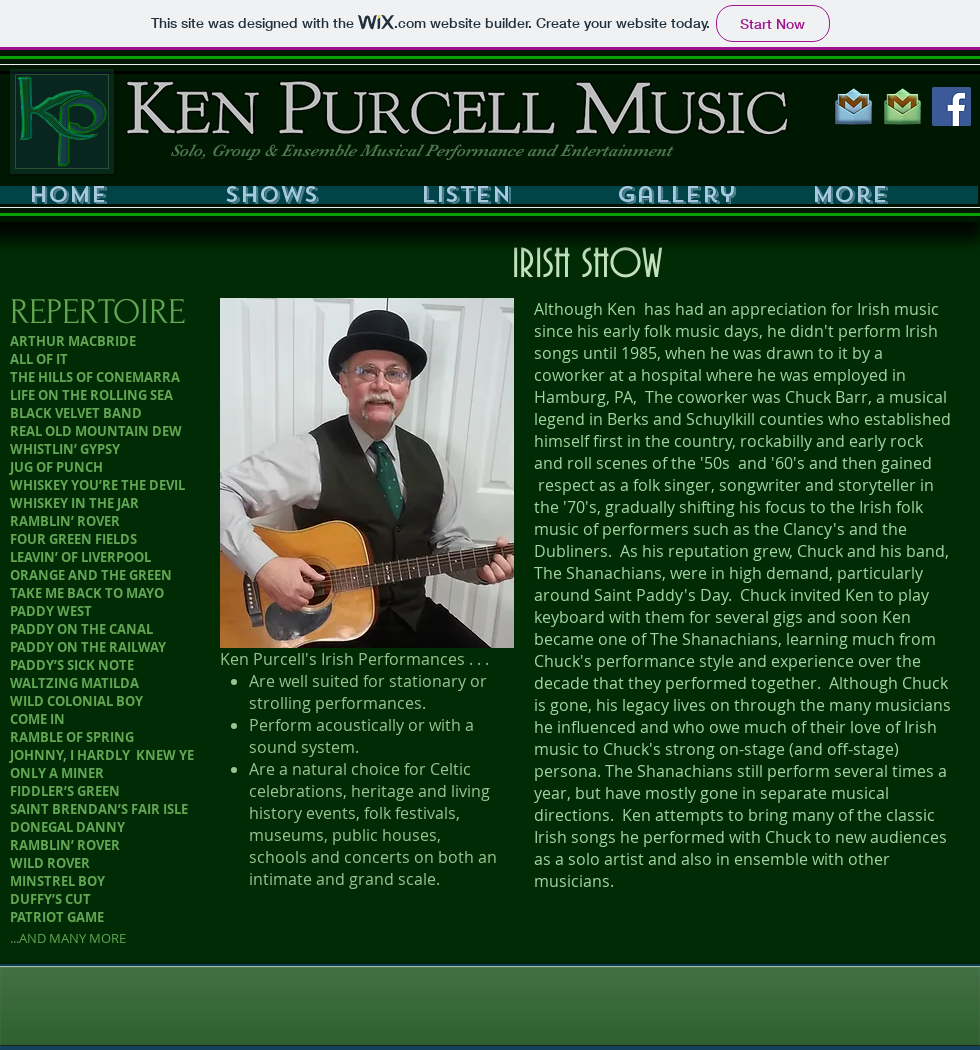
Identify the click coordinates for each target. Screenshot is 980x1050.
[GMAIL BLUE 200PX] (853, 106)
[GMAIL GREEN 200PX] (902, 106)
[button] (298, 195)
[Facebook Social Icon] (951, 106)
